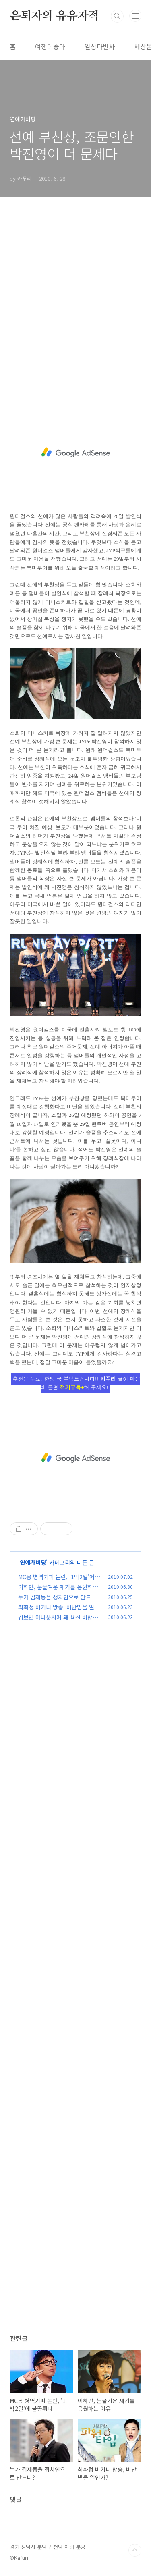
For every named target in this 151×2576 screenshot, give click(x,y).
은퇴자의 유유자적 (54, 16)
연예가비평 (33, 1562)
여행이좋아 (50, 46)
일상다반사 (100, 46)
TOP (134, 2550)
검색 (117, 16)
